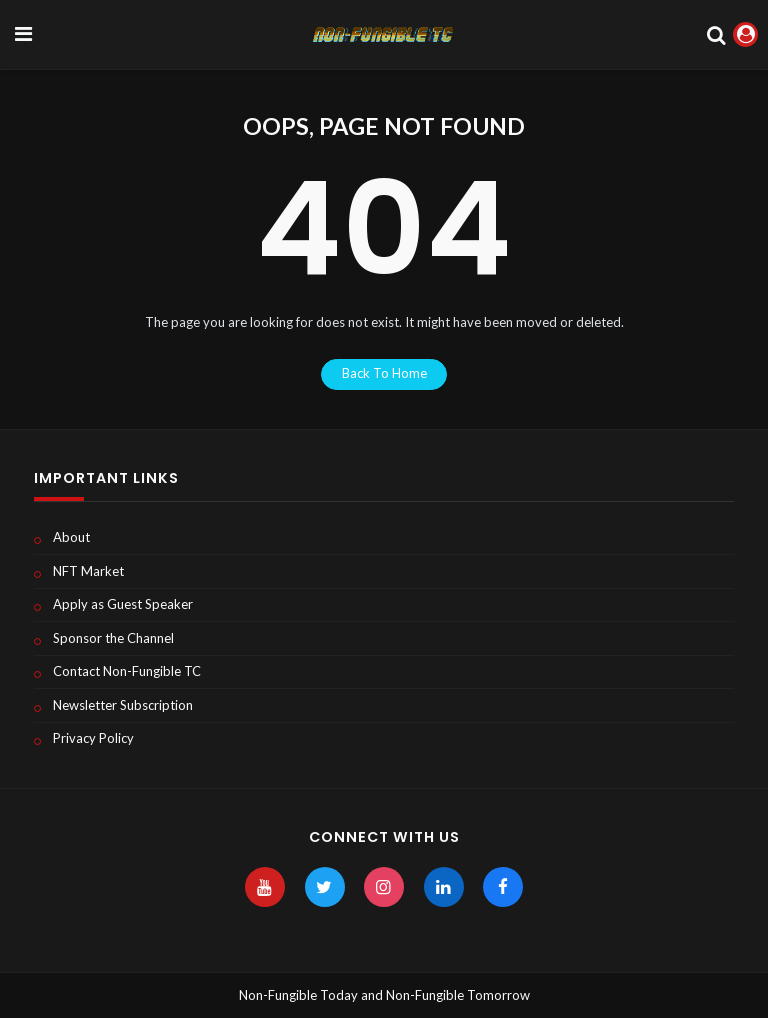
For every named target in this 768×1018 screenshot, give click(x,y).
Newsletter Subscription (123, 705)
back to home (384, 373)
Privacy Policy (93, 738)
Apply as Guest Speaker (123, 604)
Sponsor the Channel (113, 638)
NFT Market (88, 571)
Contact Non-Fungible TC (127, 671)
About (71, 537)
